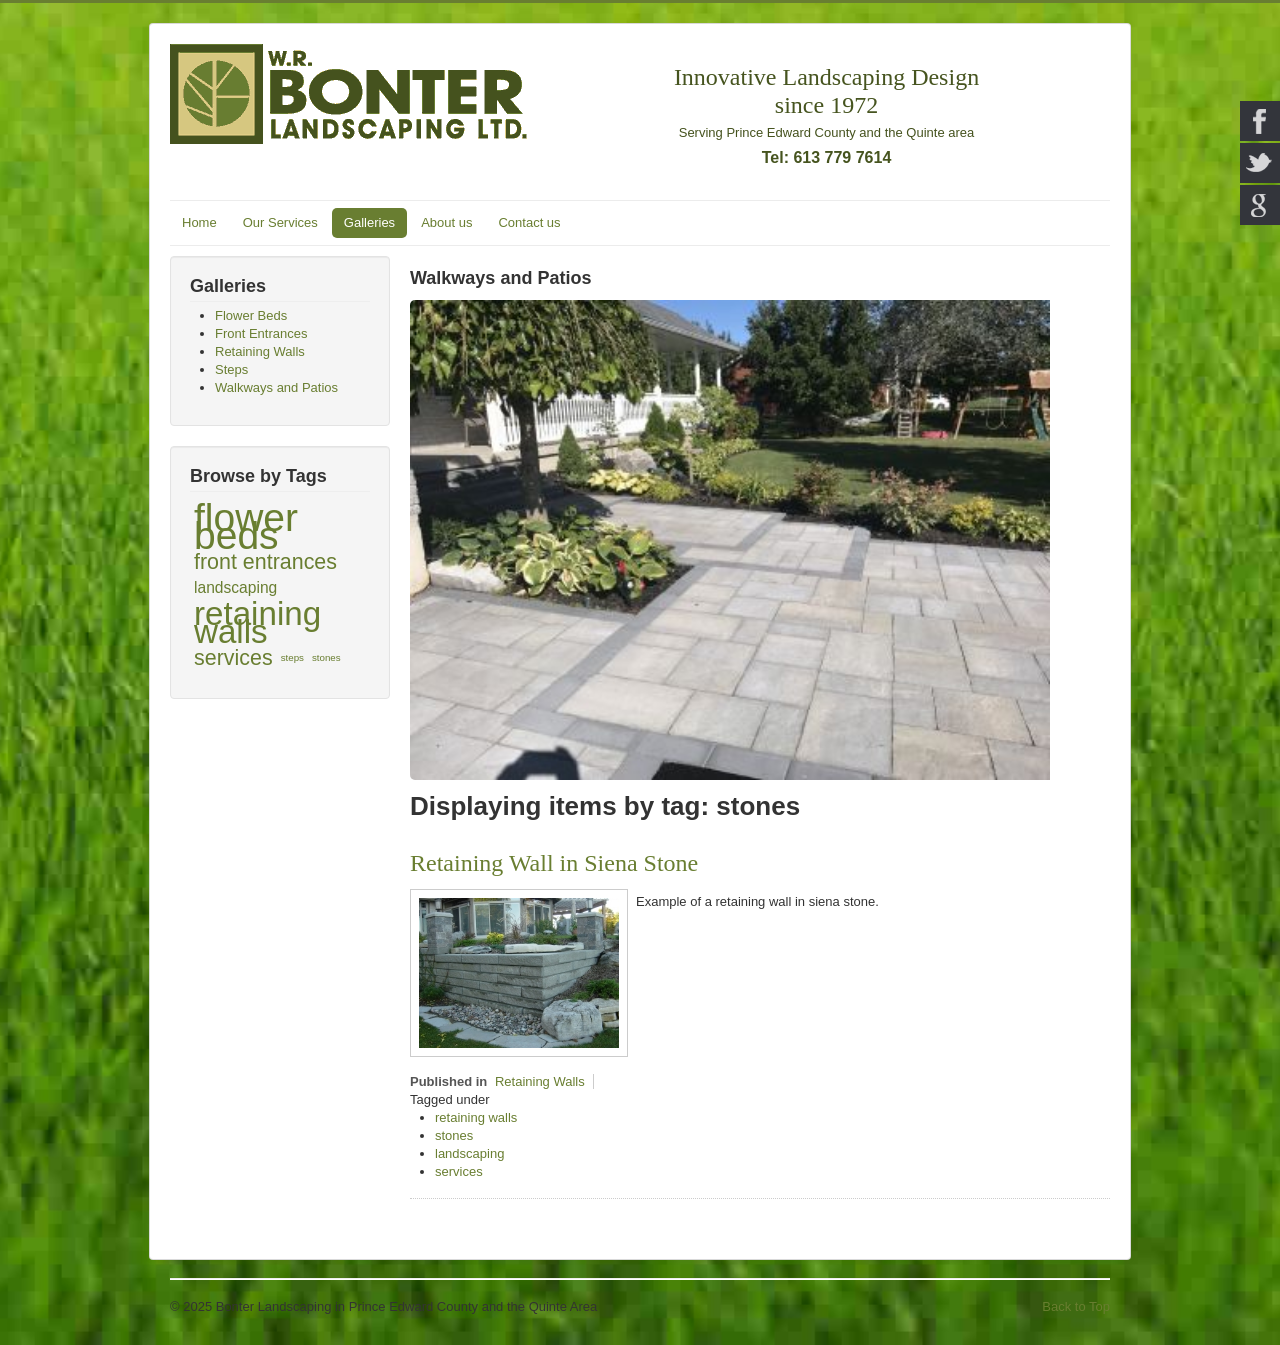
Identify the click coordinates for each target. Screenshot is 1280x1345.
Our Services (280, 222)
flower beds (246, 527)
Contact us (529, 222)
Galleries (369, 222)
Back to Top (1076, 1306)
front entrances (265, 562)
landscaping (235, 587)
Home (199, 222)
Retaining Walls (540, 1081)
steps (292, 657)
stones (326, 657)
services (233, 658)
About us (446, 222)
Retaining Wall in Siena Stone (554, 863)
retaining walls (257, 623)
